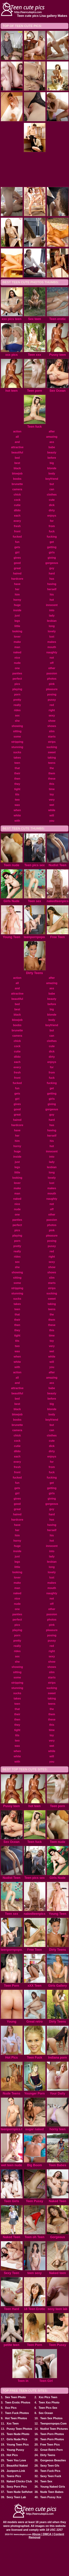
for (52, 520)
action (17, 431)
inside (17, 610)
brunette (17, 484)
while (51, 810)
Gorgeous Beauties (53, 2460)
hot (52, 599)
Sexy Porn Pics (17, 2486)
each (17, 515)
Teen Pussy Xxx (50, 2497)
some (17, 736)
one (17, 668)
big (52, 463)
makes (51, 641)
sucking (51, 747)
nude (17, 662)
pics (17, 683)
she (17, 720)
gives (17, 557)
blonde (51, 468)
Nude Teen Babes (51, 2491)
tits (17, 794)
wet (51, 804)
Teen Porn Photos (52, 2434)
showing (17, 726)
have (17, 583)
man (17, 647)
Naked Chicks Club (19, 2481)
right (52, 710)
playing (17, 689)
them (51, 773)
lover (17, 636)
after (52, 431)
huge (17, 605)
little (17, 626)
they (17, 783)
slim (52, 731)
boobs (17, 478)
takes (17, 757)
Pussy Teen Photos (19, 2428)
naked (17, 652)
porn (17, 694)
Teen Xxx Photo (49, 2402)
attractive (17, 447)
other (51, 668)
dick (52, 505)
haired (17, 573)
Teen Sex (46, 2481)
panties (17, 673)
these (51, 778)
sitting (17, 731)
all (17, 436)
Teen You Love (16, 2460)
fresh (17, 526)
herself (51, 589)
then (17, 778)
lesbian (52, 620)
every (17, 520)
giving (52, 557)
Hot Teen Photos (16, 2418)
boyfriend (51, 478)
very (52, 799)
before (52, 457)
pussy (52, 699)
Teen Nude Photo (18, 2434)
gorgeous (51, 562)
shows (51, 726)
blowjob (17, 473)
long (52, 626)
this (51, 783)
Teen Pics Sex (48, 2407)
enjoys (51, 515)
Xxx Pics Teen (48, 2397)
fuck (52, 531)
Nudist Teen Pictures (54, 2428)
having (51, 583)
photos (51, 678)
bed (17, 457)
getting (51, 547)
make (17, 641)
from (52, 526)
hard (52, 573)
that (17, 768)
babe (52, 447)
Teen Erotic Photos (17, 2402)
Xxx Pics (11, 2407)
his (52, 594)
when (17, 810)
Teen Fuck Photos (17, 2413)
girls (52, 552)
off (51, 662)
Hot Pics (12, 2455)
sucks (17, 752)
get (52, 541)
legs (17, 620)
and (17, 441)
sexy (52, 715)
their (17, 773)
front (17, 531)
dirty (52, 510)
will (51, 815)
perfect (17, 678)
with (17, 820)
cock (17, 499)
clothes (52, 494)
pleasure (51, 689)
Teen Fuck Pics (50, 2470)
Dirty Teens (47, 2455)
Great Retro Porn (51, 2449)
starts (52, 736)
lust (51, 636)
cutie (17, 505)
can (51, 489)
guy (51, 568)
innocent (52, 605)
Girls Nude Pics (17, 2439)
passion (51, 673)
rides (17, 710)
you (51, 820)
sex (17, 715)
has (51, 578)
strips (52, 741)
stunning (17, 747)
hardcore (17, 578)
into (51, 610)
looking (17, 631)
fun (17, 541)
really (17, 704)
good (17, 562)
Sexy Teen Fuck (50, 2476)
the (52, 768)
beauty (51, 452)
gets (17, 547)
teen (17, 762)
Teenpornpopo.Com (53, 2423)
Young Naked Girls (52, 2486)
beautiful (17, 452)
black (17, 468)
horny (17, 599)
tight (17, 789)
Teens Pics (14, 2476)
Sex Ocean (46, 2413)
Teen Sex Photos (51, 2418)
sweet (52, 752)
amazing (51, 436)
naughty (51, 652)
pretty (17, 699)
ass (51, 441)
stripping (17, 741)
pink (52, 683)
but (52, 484)
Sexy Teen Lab (16, 2497)
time (52, 789)
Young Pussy (15, 2449)
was (17, 804)
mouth (52, 647)
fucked (17, 536)
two (17, 799)
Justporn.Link (16, 2470)
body (51, 473)
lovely (52, 631)
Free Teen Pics (50, 2444)
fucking (52, 536)
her (17, 589)
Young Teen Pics (18, 2444)
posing (51, 694)
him (17, 594)
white (17, 815)
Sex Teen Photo (15, 2397)
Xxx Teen (13, 2423)
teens (51, 762)
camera (17, 489)
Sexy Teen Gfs (49, 2465)
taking (52, 757)
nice (17, 657)
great (17, 568)
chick (17, 494)
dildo (17, 510)
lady (52, 615)
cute (52, 499)
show (51, 720)
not (52, 657)
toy (52, 794)
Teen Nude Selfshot (19, 2491)
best (17, 463)
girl (17, 552)
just (17, 615)
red (52, 704)
